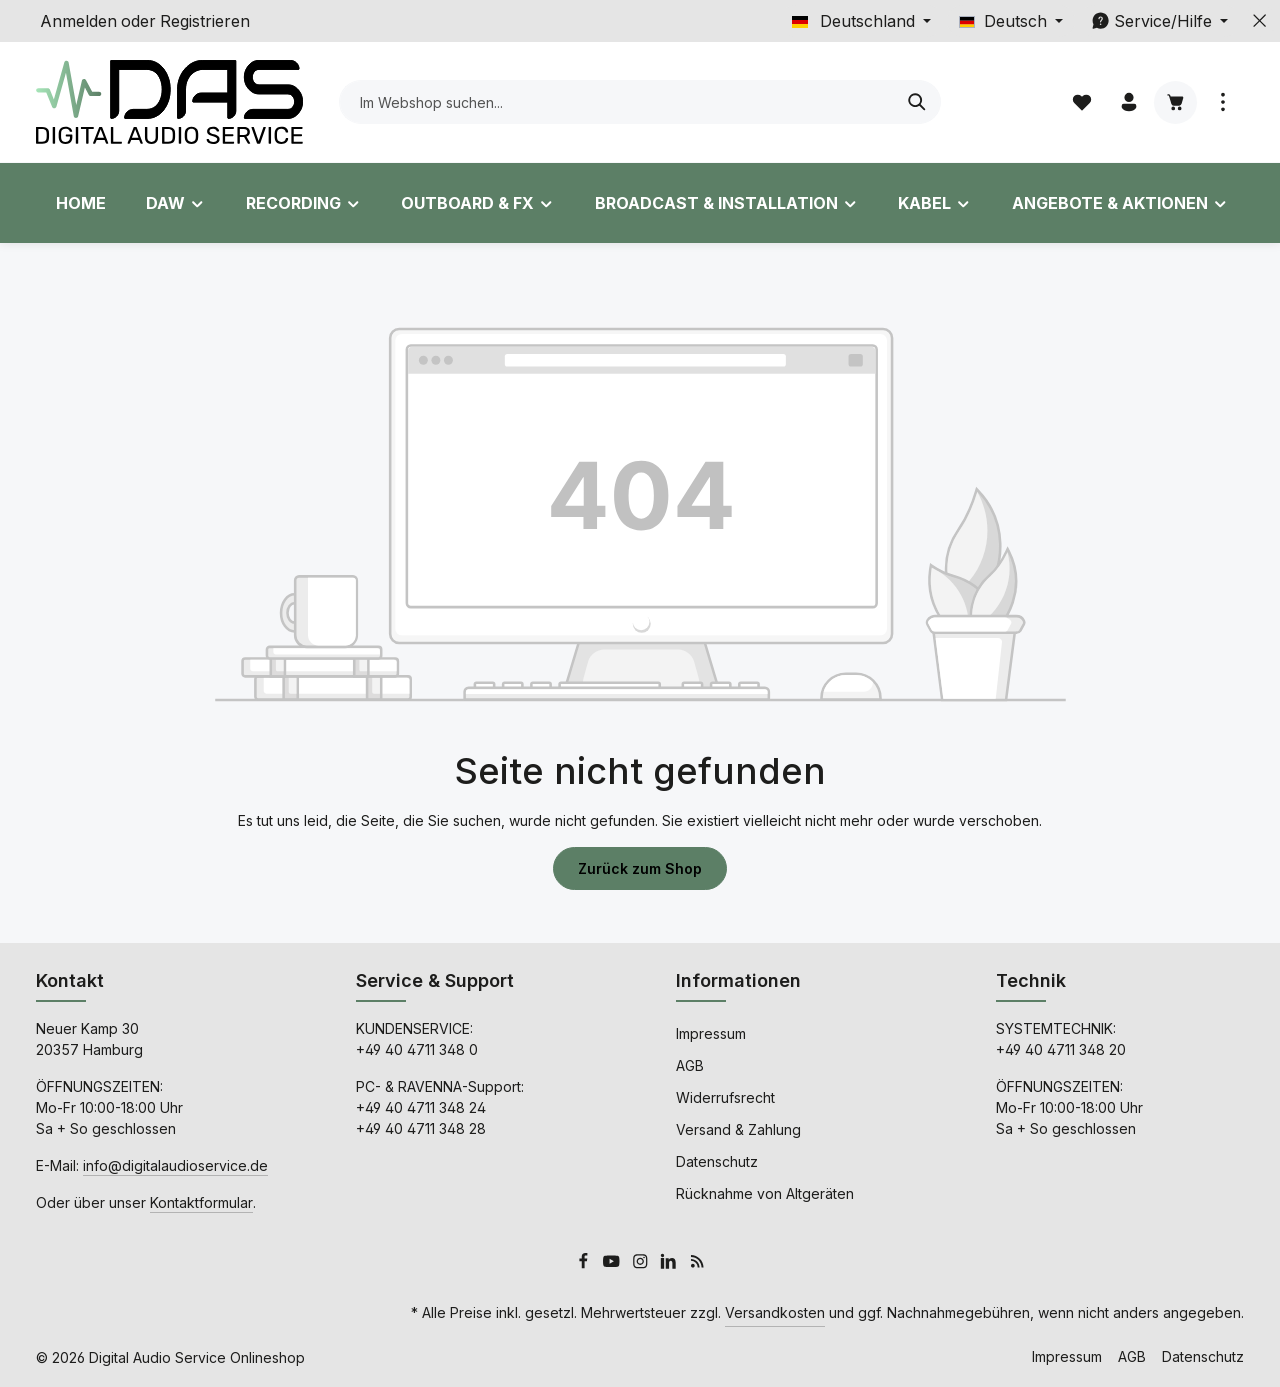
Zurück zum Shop (640, 868)
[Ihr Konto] (1128, 102)
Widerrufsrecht (725, 1097)
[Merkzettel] (1081, 102)
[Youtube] (613, 1264)
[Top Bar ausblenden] (1260, 21)
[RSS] (697, 1264)
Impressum (711, 1033)
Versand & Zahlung (738, 1129)
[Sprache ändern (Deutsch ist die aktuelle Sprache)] (1011, 21)
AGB (690, 1065)
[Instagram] (642, 1264)
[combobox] (617, 102)
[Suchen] (917, 102)
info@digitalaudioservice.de (175, 1165)
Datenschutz (717, 1161)
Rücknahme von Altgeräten (765, 1193)
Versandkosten (775, 1312)
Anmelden (78, 21)
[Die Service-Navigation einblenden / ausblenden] (1159, 21)
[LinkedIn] (670, 1264)
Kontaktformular (201, 1202)
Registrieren (205, 21)
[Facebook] (585, 1264)
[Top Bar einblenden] (1222, 102)
